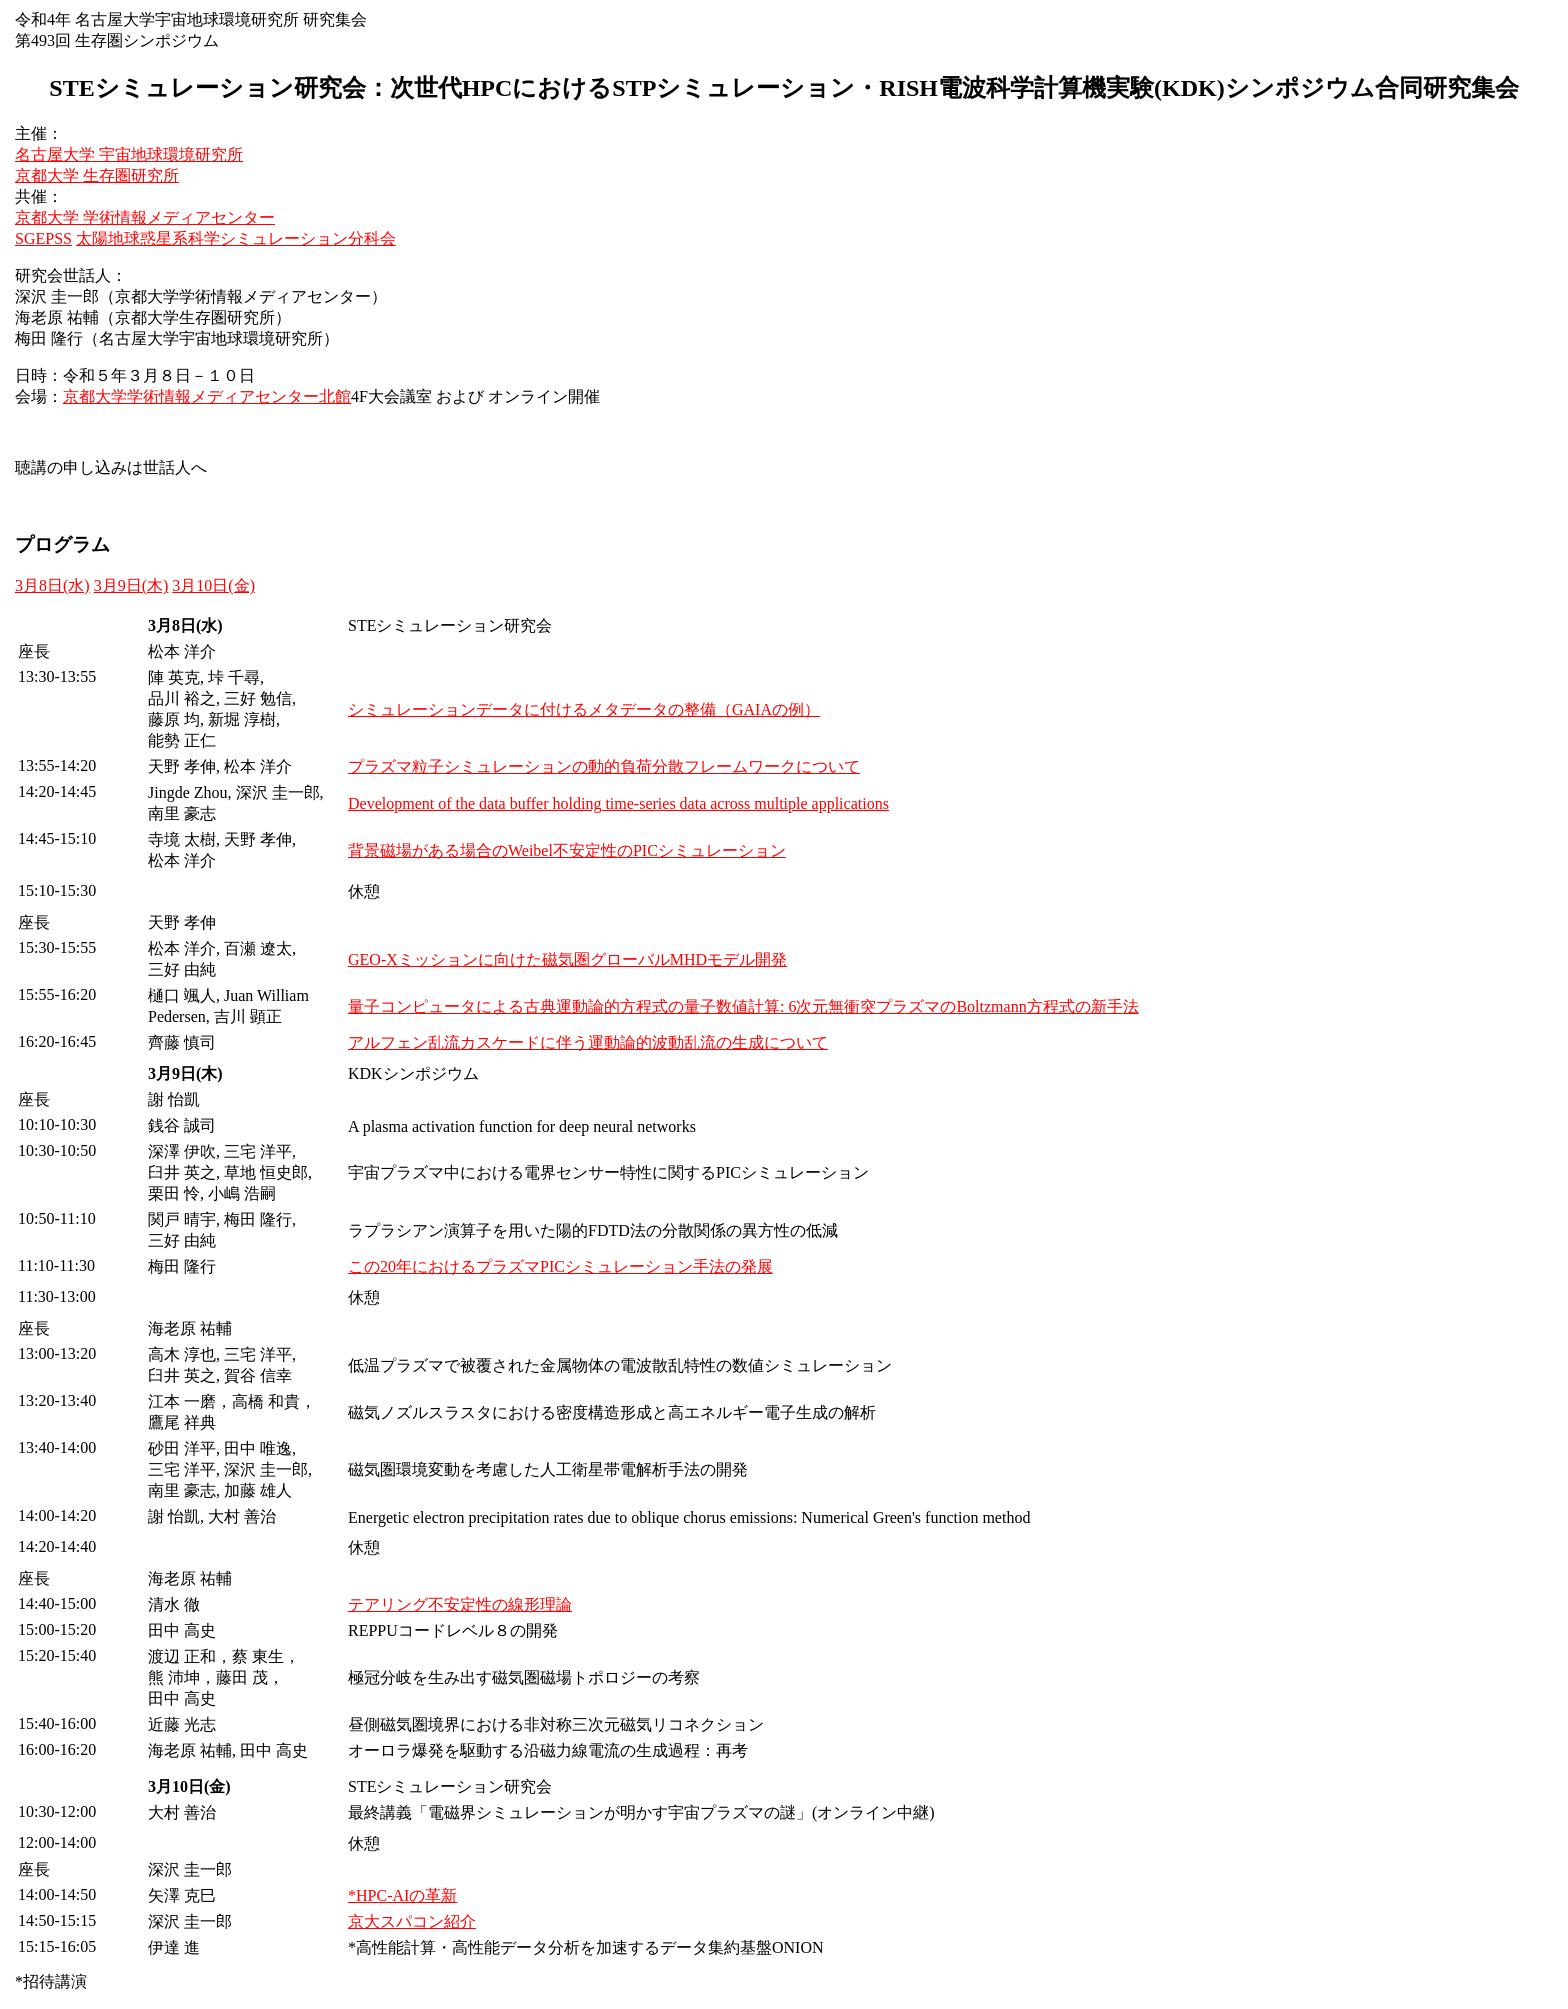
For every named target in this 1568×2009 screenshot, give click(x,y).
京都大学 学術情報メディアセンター (145, 217)
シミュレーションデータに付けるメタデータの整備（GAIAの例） (584, 709)
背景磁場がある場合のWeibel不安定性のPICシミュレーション (567, 850)
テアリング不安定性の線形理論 (460, 1604)
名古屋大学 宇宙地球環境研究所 (129, 154)
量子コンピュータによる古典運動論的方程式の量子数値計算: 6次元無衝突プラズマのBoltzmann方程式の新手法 (743, 1006)
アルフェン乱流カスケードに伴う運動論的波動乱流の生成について (588, 1042)
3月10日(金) (213, 585)
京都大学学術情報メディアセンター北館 (207, 396)
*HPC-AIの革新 (402, 1895)
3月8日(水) (52, 585)
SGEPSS (43, 238)
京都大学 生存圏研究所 (97, 175)
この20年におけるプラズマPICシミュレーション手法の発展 (560, 1266)
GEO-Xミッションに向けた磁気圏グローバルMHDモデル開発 (567, 959)
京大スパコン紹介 (412, 1921)
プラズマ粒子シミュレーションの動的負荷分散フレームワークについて (604, 766)
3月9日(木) (131, 585)
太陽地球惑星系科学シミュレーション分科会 (236, 238)
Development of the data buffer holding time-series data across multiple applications (618, 803)
